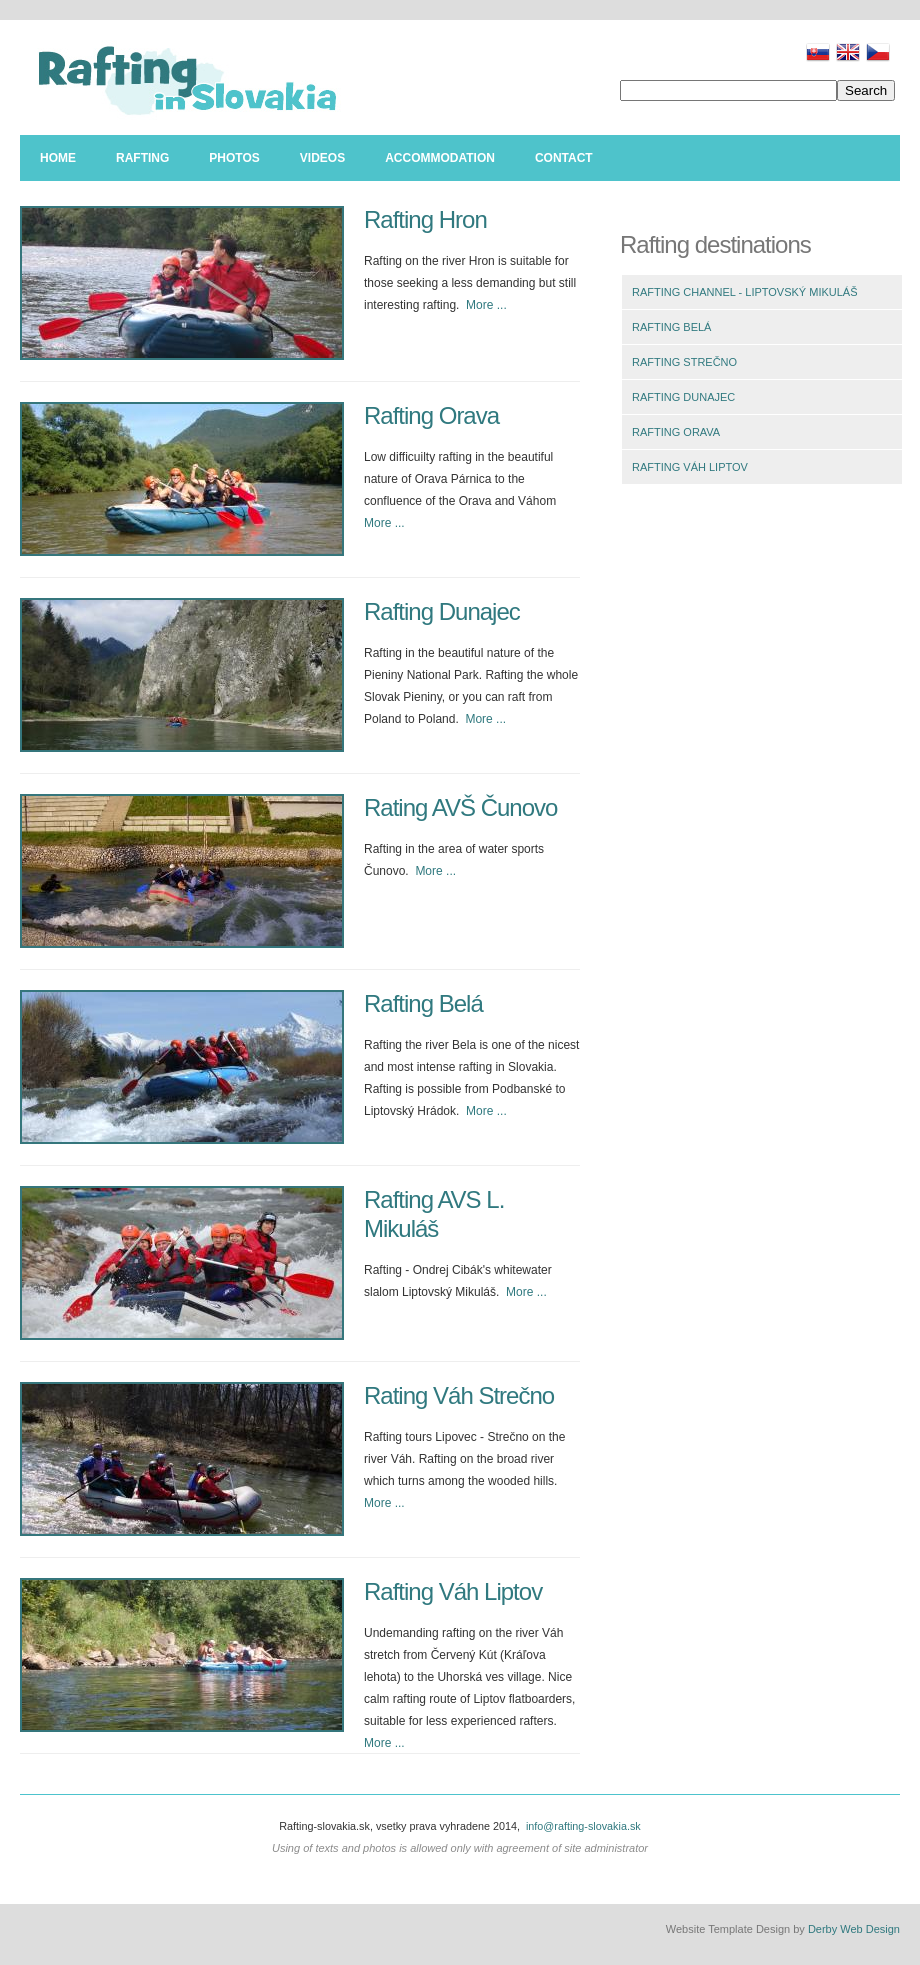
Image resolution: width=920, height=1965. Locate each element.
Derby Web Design (854, 1929)
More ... (486, 305)
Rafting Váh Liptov (453, 1591)
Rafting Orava (431, 415)
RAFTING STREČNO (684, 362)
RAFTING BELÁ (671, 327)
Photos (234, 158)
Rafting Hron (425, 219)
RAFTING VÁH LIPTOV (690, 467)
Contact (564, 158)
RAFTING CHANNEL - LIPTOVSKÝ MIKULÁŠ (745, 292)
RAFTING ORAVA (676, 432)
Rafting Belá (423, 1003)
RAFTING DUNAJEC (683, 397)
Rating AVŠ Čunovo (460, 807)
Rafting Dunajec (442, 611)
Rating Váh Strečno (459, 1395)
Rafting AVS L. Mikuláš (434, 1214)
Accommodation (440, 158)
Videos (322, 158)
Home (58, 158)
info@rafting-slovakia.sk (583, 1826)
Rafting (142, 158)
